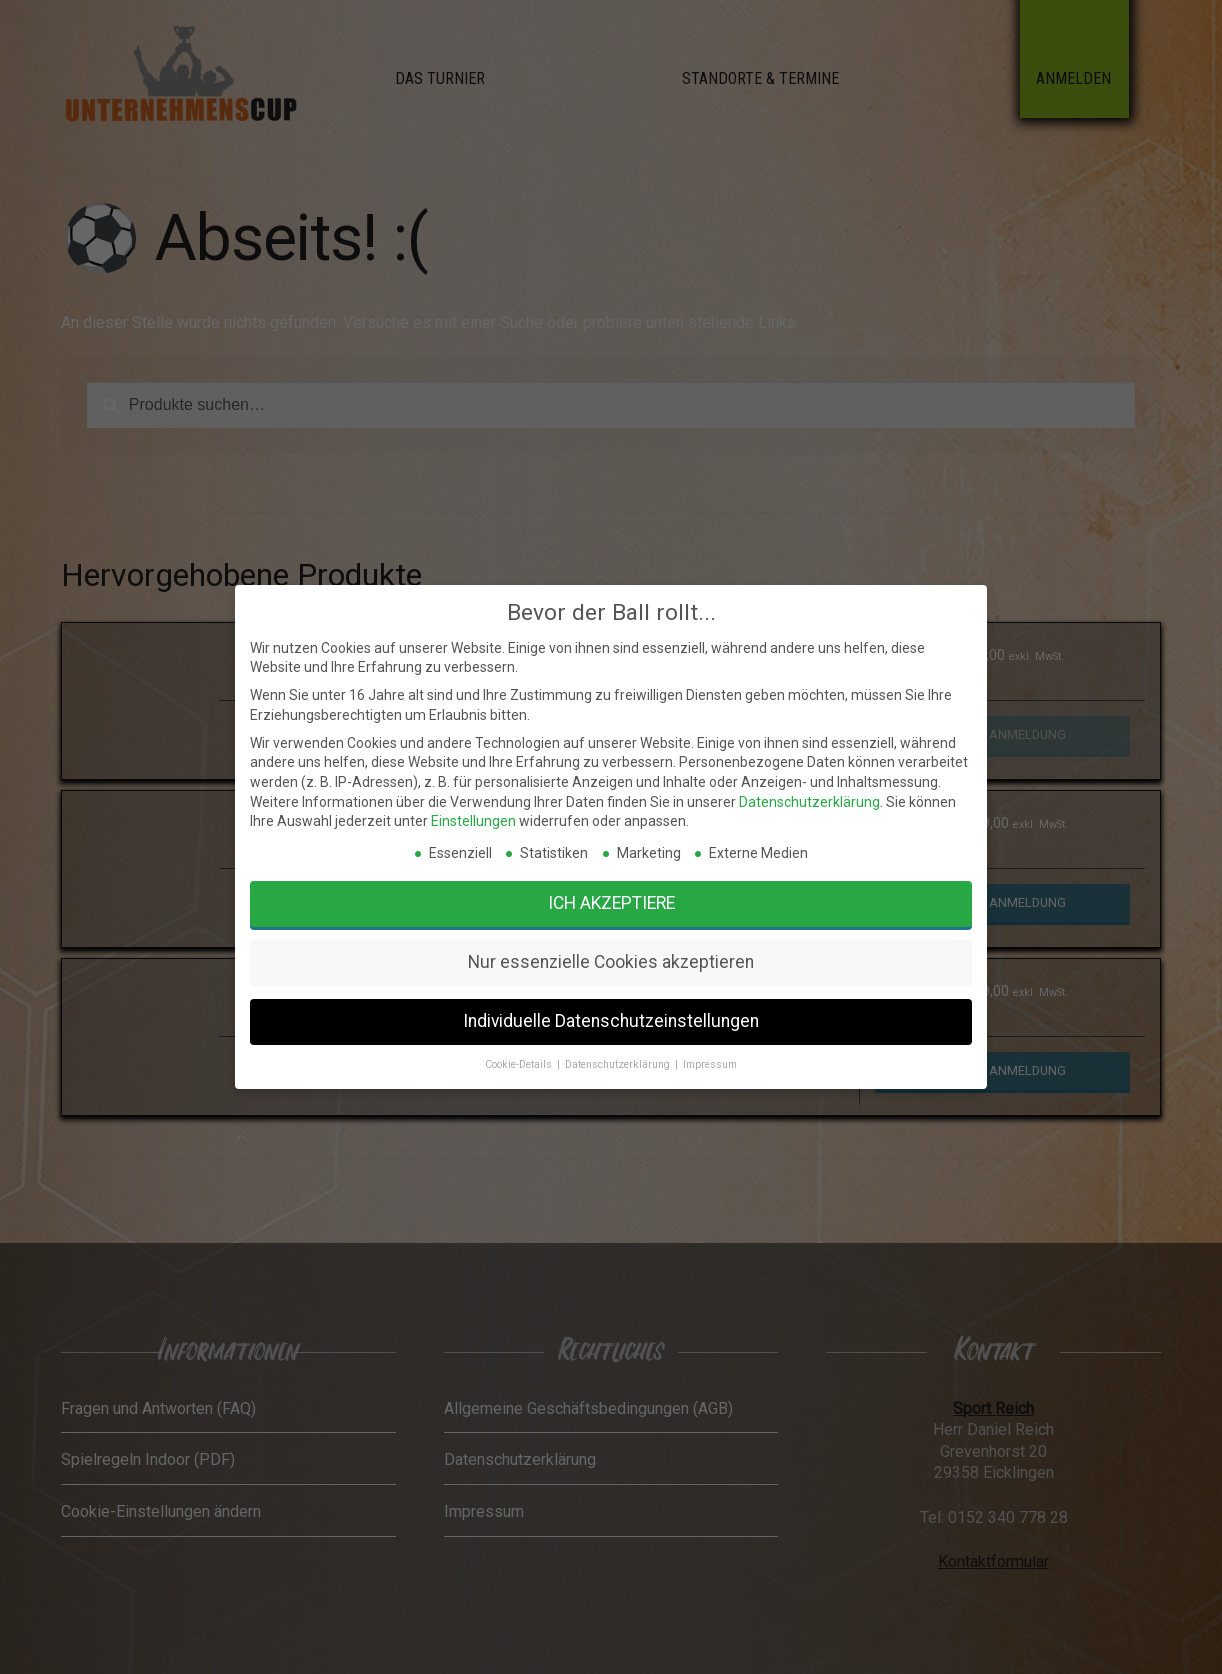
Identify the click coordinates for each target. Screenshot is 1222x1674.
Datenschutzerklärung (668, 962)
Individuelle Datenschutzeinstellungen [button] (611, 1025)
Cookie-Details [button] (585, 1038)
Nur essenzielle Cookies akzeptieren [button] (611, 1008)
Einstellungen (571, 968)
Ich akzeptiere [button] (611, 991)
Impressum (639, 1038)
